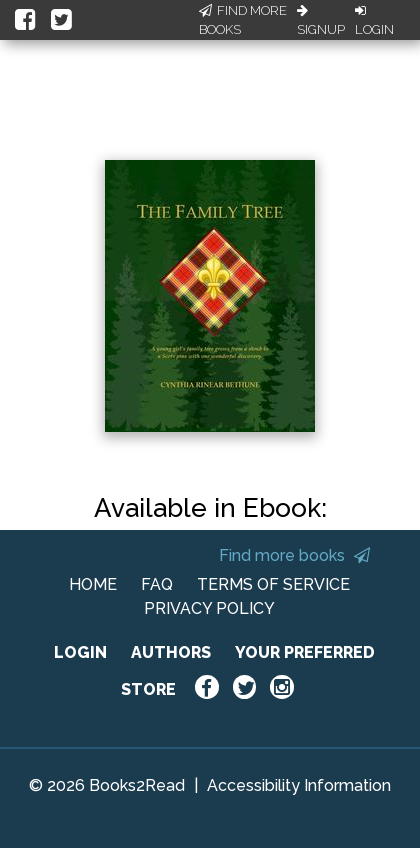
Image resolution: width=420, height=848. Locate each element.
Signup (321, 21)
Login (374, 21)
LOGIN (80, 652)
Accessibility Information (299, 785)
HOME (93, 584)
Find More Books (243, 20)
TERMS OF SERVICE (273, 584)
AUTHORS (171, 652)
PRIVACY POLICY (209, 608)
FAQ (157, 584)
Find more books (294, 555)
